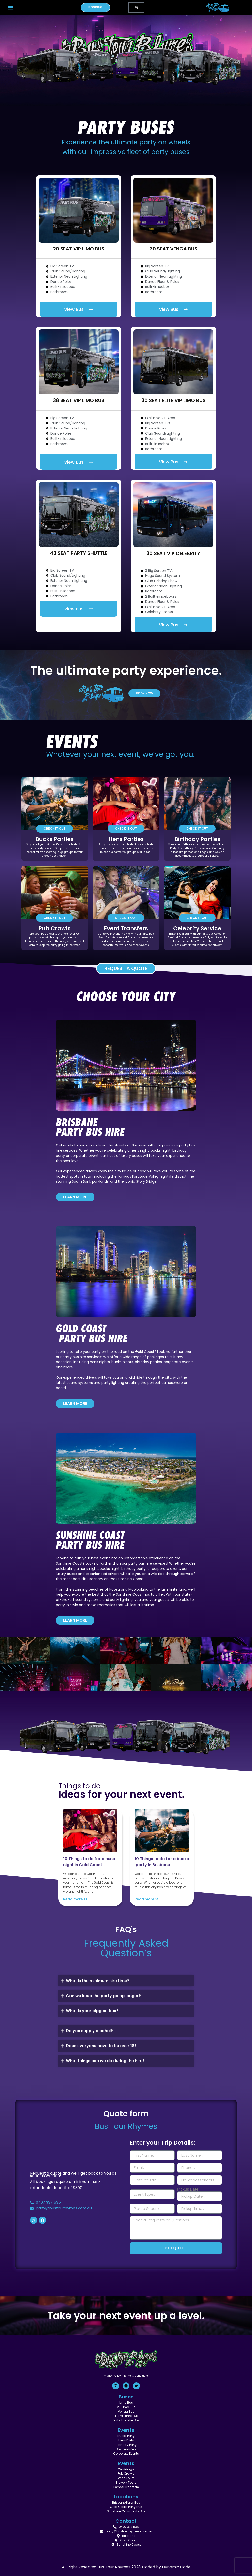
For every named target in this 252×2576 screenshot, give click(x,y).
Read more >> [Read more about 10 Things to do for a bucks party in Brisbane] (147, 1899)
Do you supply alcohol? (89, 2031)
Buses (126, 2396)
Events (126, 2430)
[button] (10, 7)
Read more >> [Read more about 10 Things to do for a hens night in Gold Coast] (75, 1899)
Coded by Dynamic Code (166, 2567)
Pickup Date (187, 2189)
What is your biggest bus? (92, 2011)
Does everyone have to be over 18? (101, 2046)
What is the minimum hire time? (97, 1981)
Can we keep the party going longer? (103, 1996)
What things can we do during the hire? (105, 2061)
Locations (126, 2496)
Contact (126, 2521)
